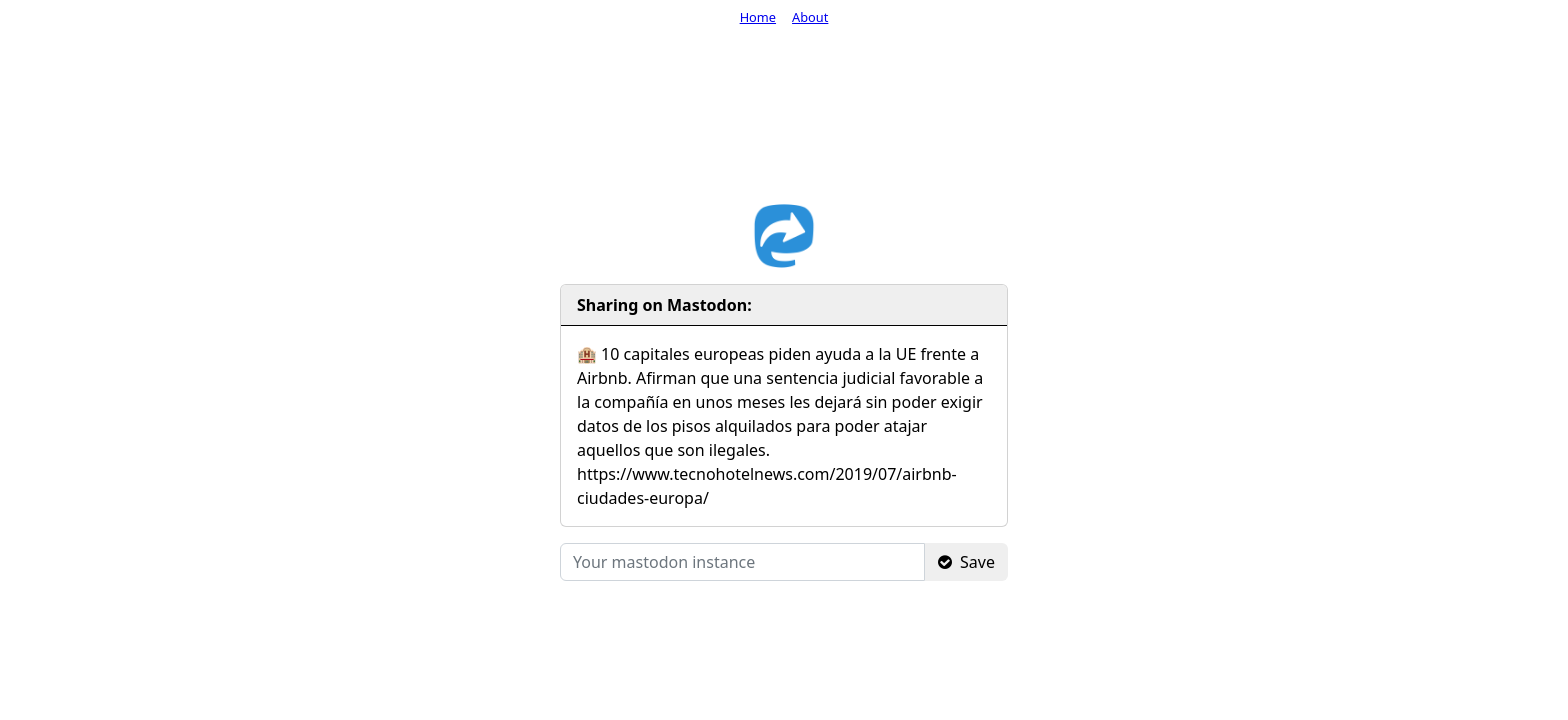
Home (758, 17)
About (810, 17)
